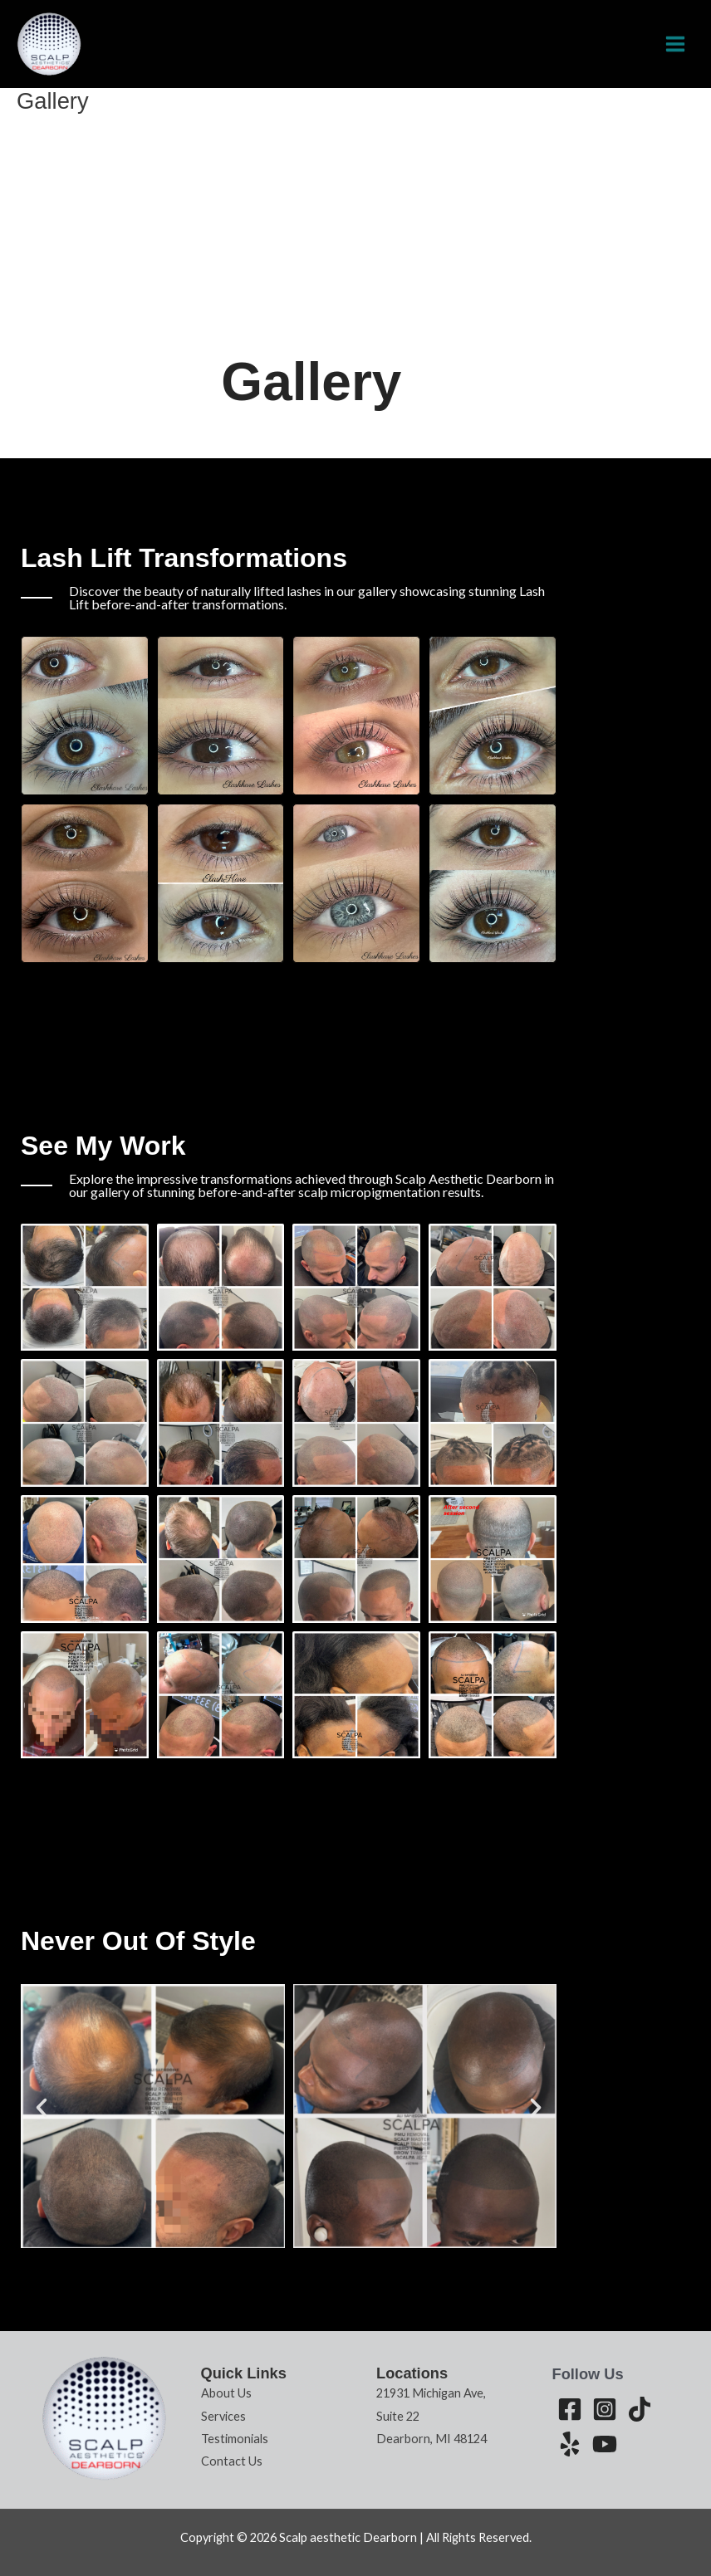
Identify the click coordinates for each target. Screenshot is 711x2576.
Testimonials (234, 2439)
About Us (226, 2393)
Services (223, 2416)
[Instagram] (604, 2409)
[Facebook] (569, 2409)
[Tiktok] (639, 2409)
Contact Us (231, 2461)
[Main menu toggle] (675, 44)
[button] (41, 2107)
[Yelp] (569, 2444)
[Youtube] (604, 2444)
